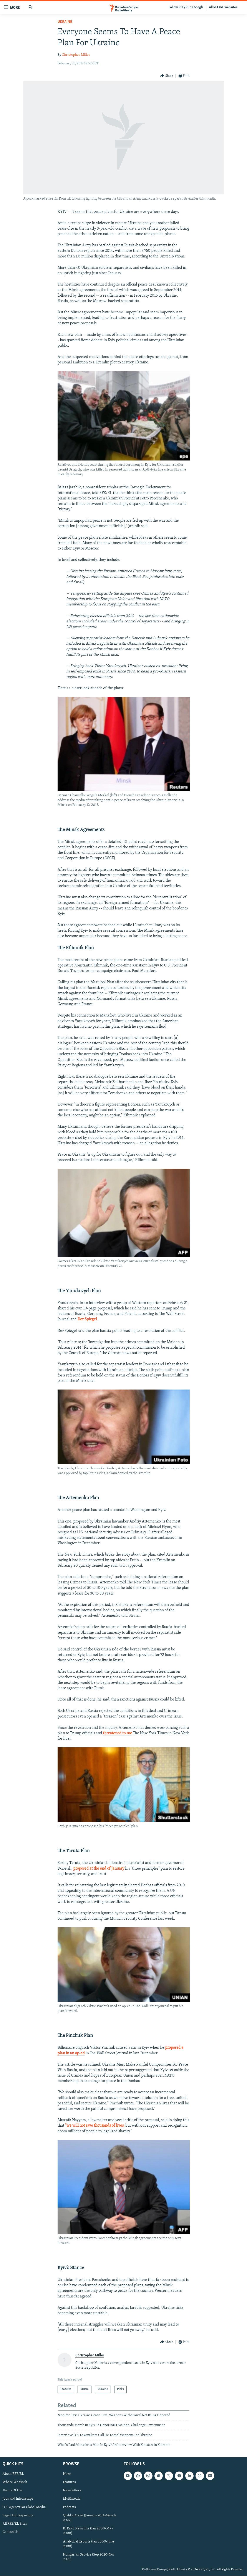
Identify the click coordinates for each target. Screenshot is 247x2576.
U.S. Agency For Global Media (24, 2507)
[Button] (166, 76)
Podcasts (69, 2507)
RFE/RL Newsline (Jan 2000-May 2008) (88, 2531)
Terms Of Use (13, 2490)
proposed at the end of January (98, 1869)
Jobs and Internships (18, 2499)
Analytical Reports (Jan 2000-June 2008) (88, 2544)
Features (69, 2482)
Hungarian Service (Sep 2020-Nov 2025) (88, 2557)
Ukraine (65, 22)
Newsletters (72, 2490)
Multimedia (72, 2499)
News (67, 2474)
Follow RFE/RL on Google (186, 7)
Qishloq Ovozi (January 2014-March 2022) (89, 2518)
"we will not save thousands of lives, (94, 2126)
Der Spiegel (87, 1319)
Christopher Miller (76, 55)
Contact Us (10, 2532)
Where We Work (15, 2482)
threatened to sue (117, 1733)
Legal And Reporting (18, 2515)
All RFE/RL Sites (15, 2524)
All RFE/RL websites (223, 7)
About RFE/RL (13, 2474)
